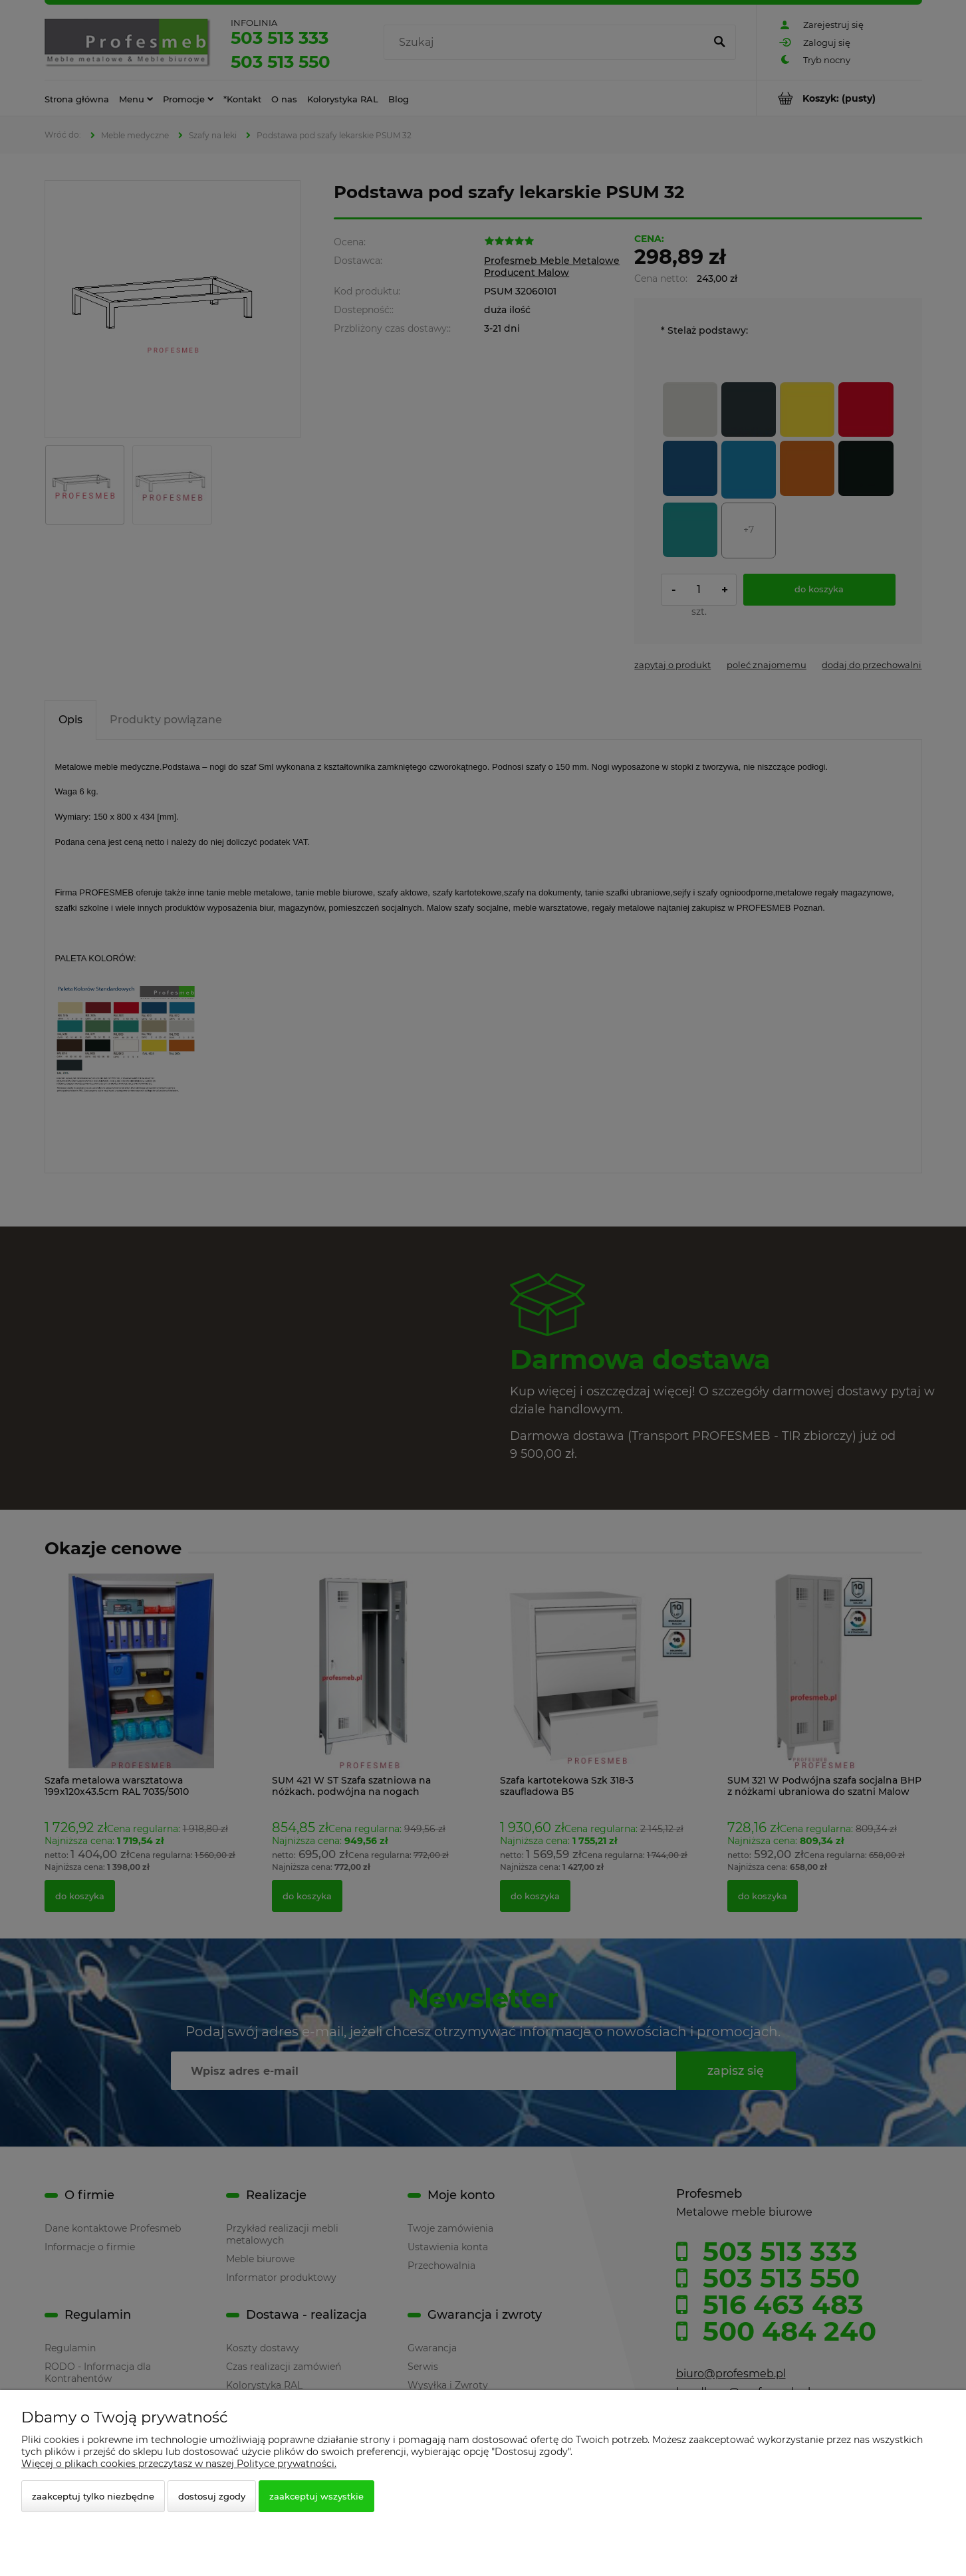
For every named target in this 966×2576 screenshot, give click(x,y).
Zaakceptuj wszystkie (316, 2496)
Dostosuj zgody (211, 2496)
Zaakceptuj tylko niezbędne (93, 2496)
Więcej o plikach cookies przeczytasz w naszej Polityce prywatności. (178, 2464)
